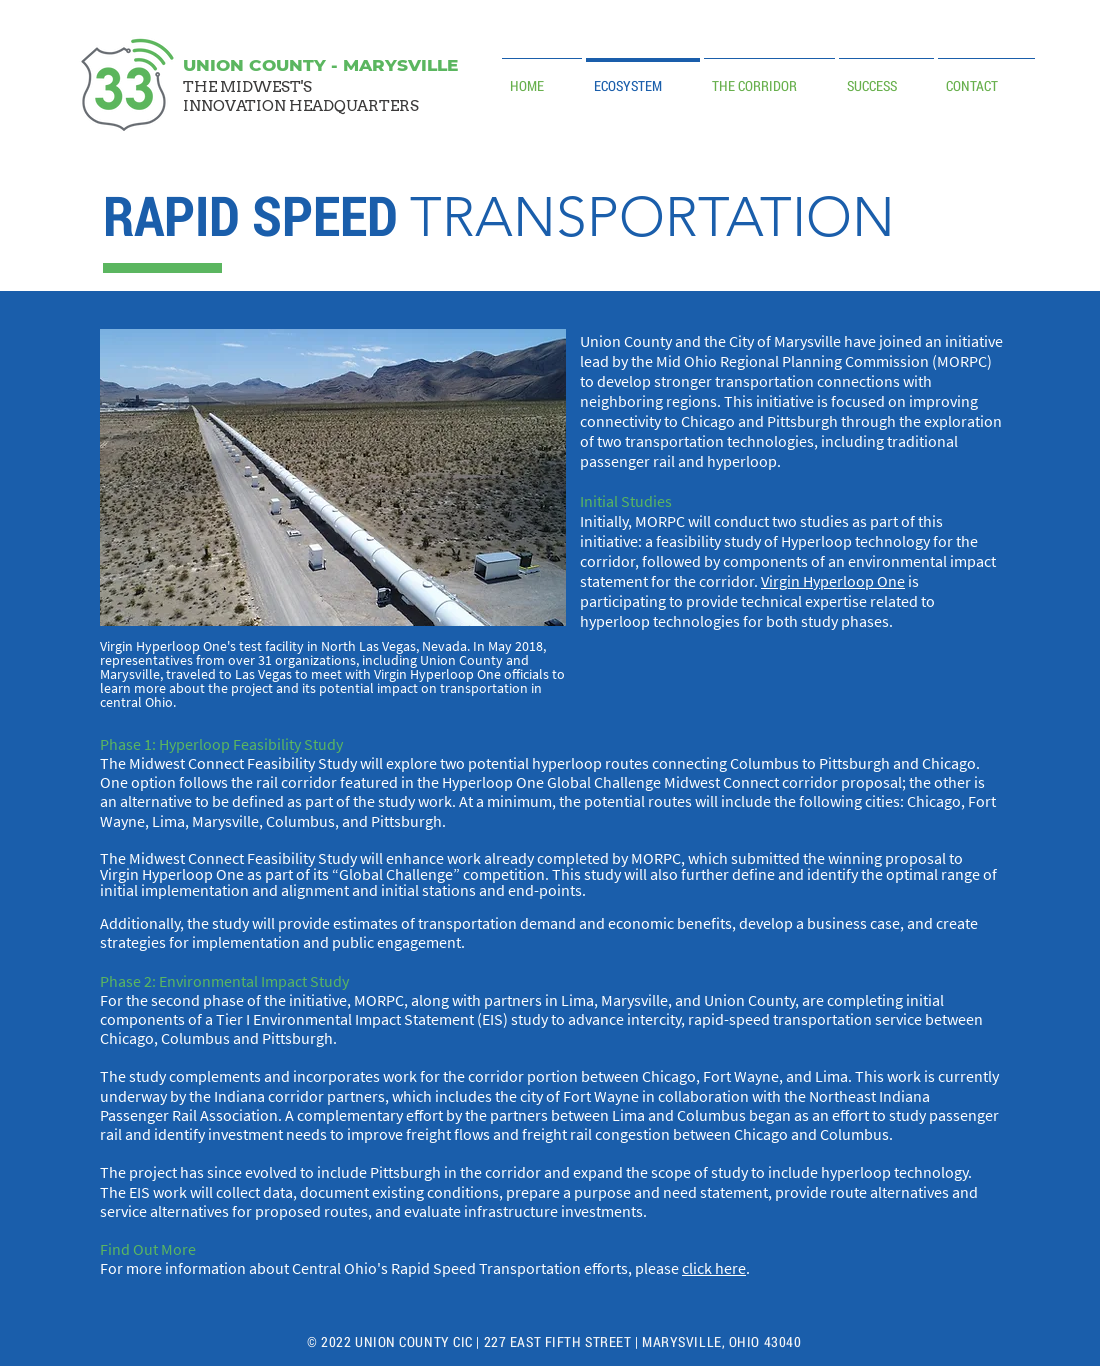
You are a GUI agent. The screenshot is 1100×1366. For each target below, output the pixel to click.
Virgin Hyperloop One (833, 581)
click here (714, 1268)
